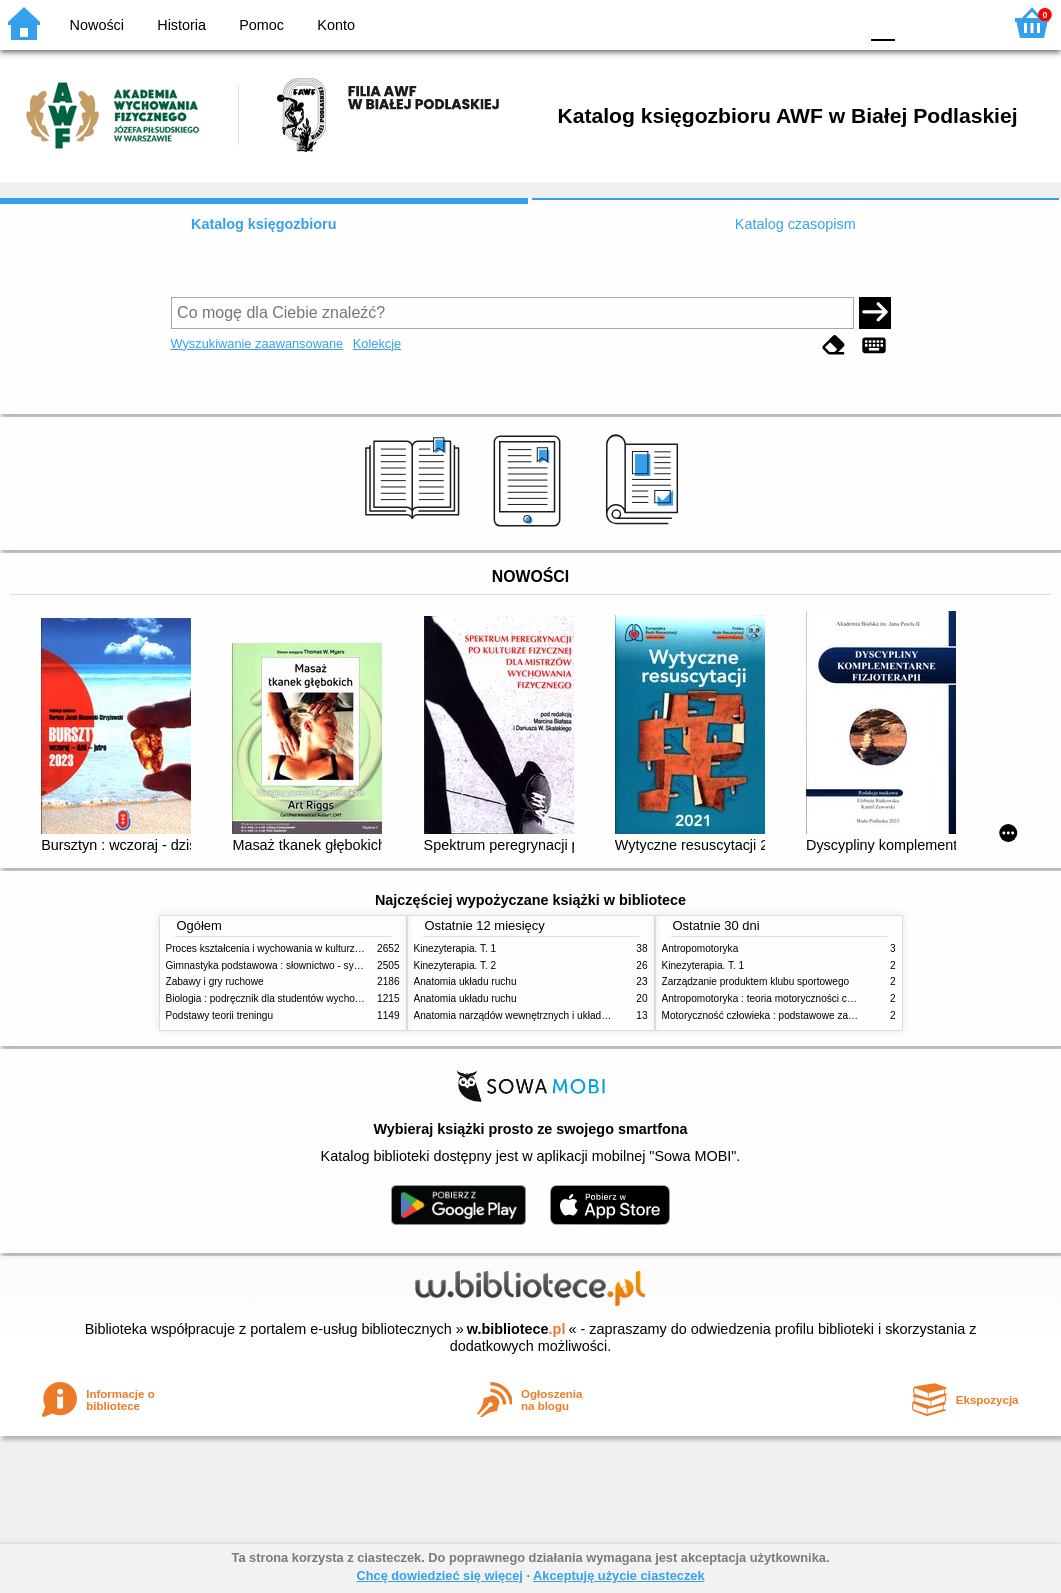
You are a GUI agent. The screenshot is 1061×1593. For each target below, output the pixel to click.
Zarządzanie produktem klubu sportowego (756, 981)
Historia (181, 25)
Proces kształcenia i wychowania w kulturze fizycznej (284, 948)
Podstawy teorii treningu (220, 1015)
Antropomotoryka (700, 948)
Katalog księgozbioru (264, 224)
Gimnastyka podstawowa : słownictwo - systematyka (283, 965)
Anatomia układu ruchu (465, 981)
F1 (917, 22)
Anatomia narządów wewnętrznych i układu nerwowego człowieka (561, 1015)
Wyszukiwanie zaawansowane (257, 343)
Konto (336, 25)
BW (756, 22)
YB (795, 22)
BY (836, 22)
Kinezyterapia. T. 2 (455, 965)
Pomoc (261, 25)
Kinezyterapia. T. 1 (455, 948)
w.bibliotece (516, 1329)
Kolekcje (377, 343)
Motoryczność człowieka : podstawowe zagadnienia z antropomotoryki (818, 1015)
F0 (882, 22)
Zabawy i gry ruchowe (215, 981)
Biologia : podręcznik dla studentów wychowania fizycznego (299, 998)
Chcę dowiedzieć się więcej (439, 1575)
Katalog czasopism (795, 224)
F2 (963, 22)
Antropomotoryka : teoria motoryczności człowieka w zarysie (796, 998)
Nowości (97, 25)
